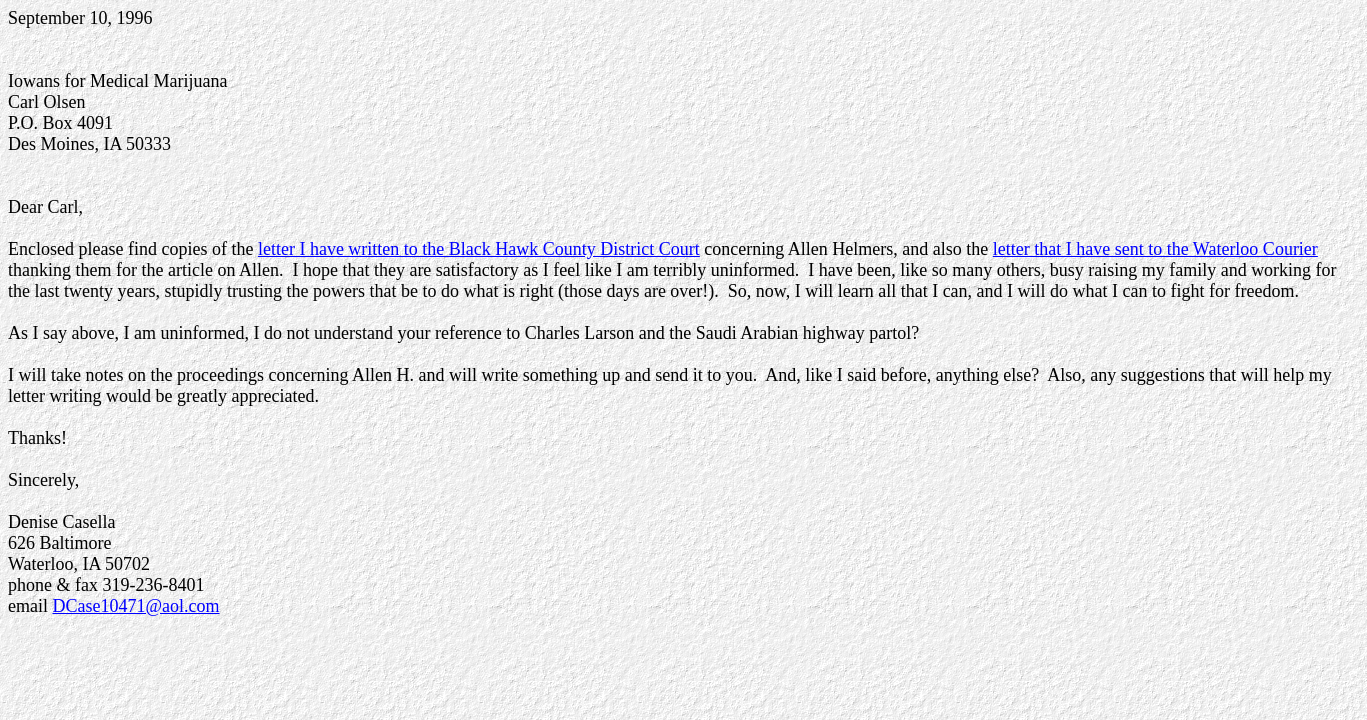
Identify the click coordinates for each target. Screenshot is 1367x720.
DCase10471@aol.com (135, 606)
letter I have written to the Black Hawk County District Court (479, 249)
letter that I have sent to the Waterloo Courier (1155, 249)
